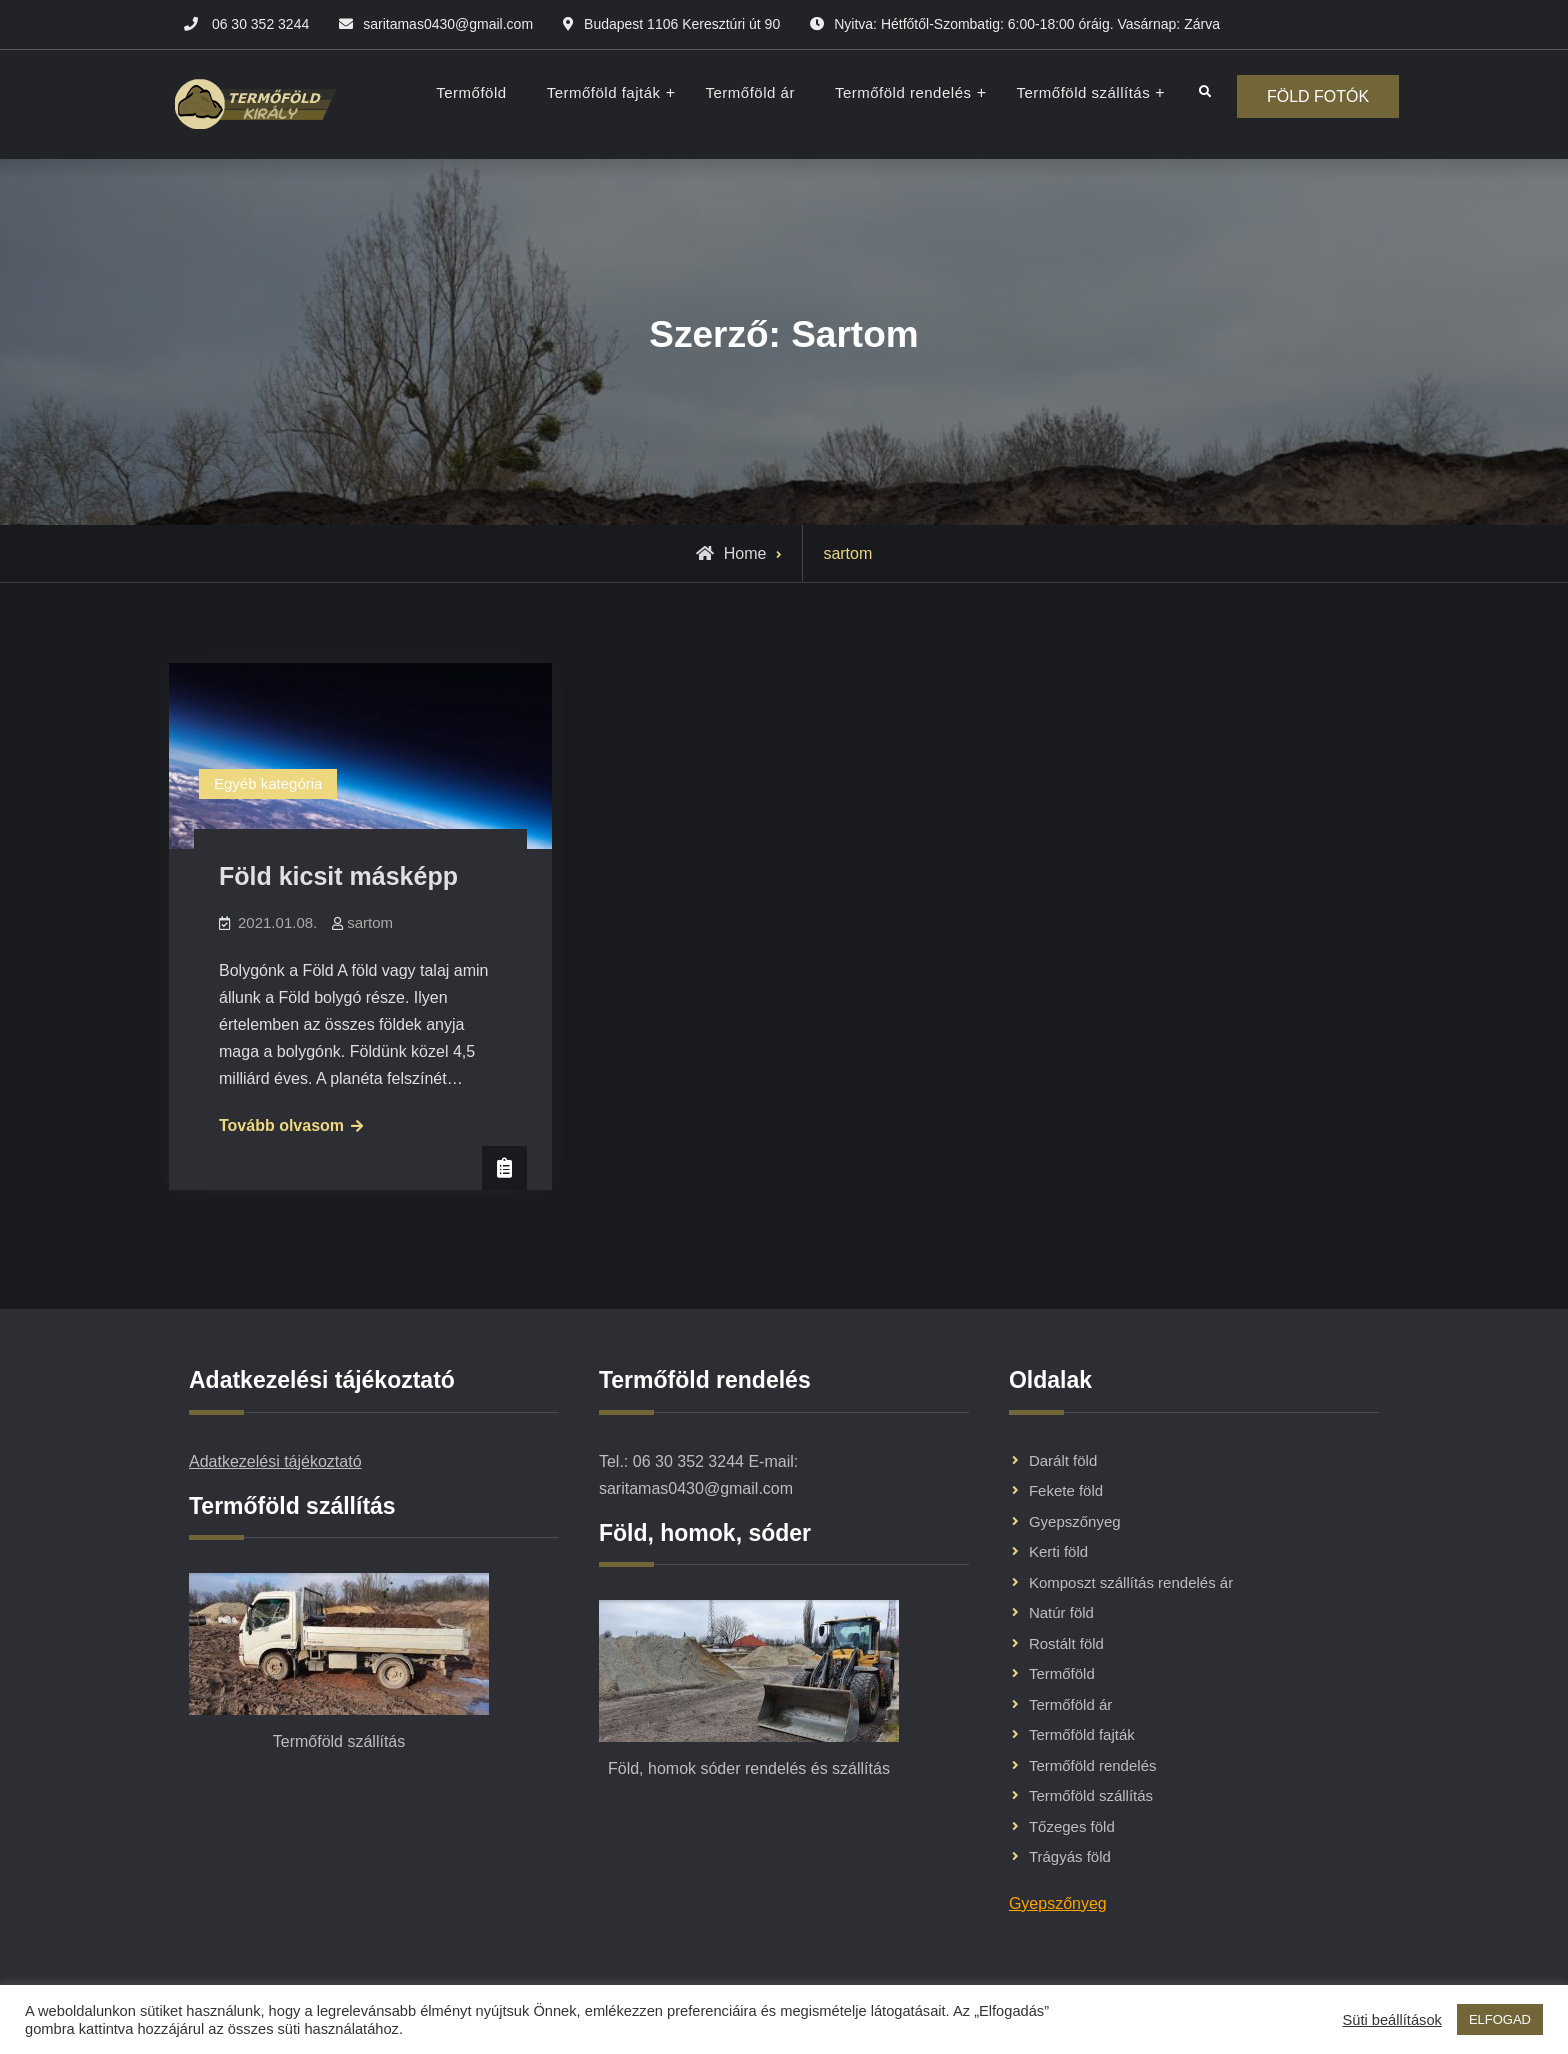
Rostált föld (1066, 1643)
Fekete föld (1066, 1490)
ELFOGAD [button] (1500, 2019)
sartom (370, 922)
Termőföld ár (749, 92)
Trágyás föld (1070, 1856)
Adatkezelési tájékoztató (275, 1461)
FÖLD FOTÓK (1318, 96)
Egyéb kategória (268, 783)
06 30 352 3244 (260, 24)
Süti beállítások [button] (1391, 2020)
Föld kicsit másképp (338, 876)
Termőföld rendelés (902, 92)
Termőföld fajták (603, 92)
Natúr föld (1061, 1612)
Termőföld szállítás (1083, 92)
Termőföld (471, 92)
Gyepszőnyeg (1075, 1521)
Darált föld (1063, 1460)
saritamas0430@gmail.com (448, 24)
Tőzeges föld (1072, 1826)
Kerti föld (1058, 1551)
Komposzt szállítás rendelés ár (1131, 1582)
